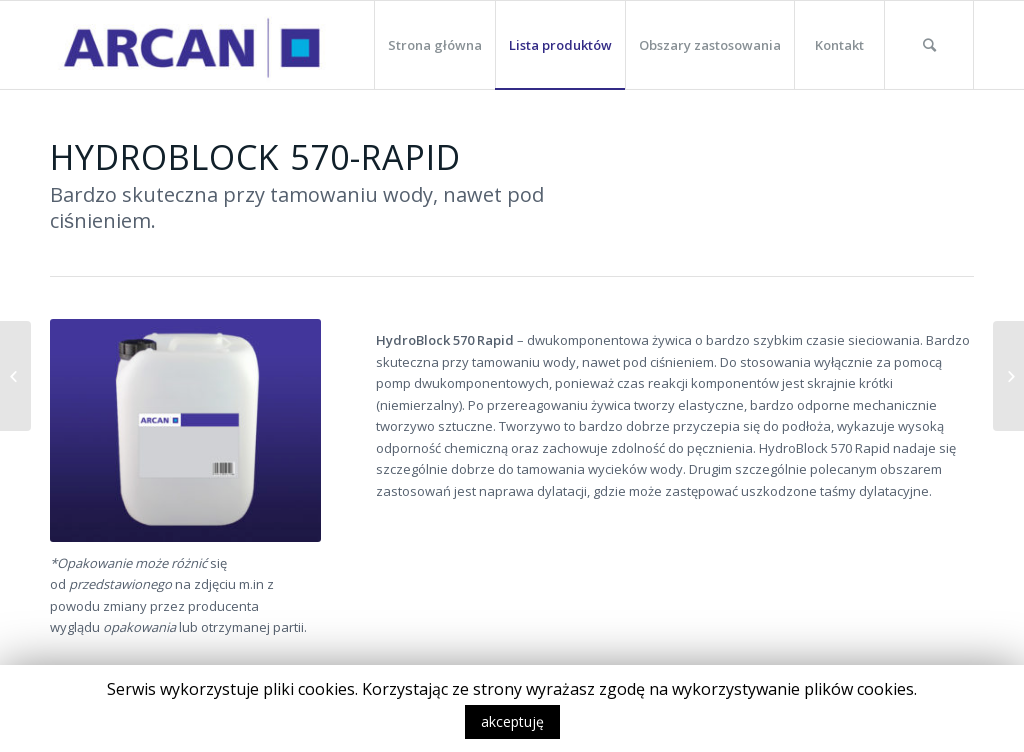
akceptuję (512, 721)
